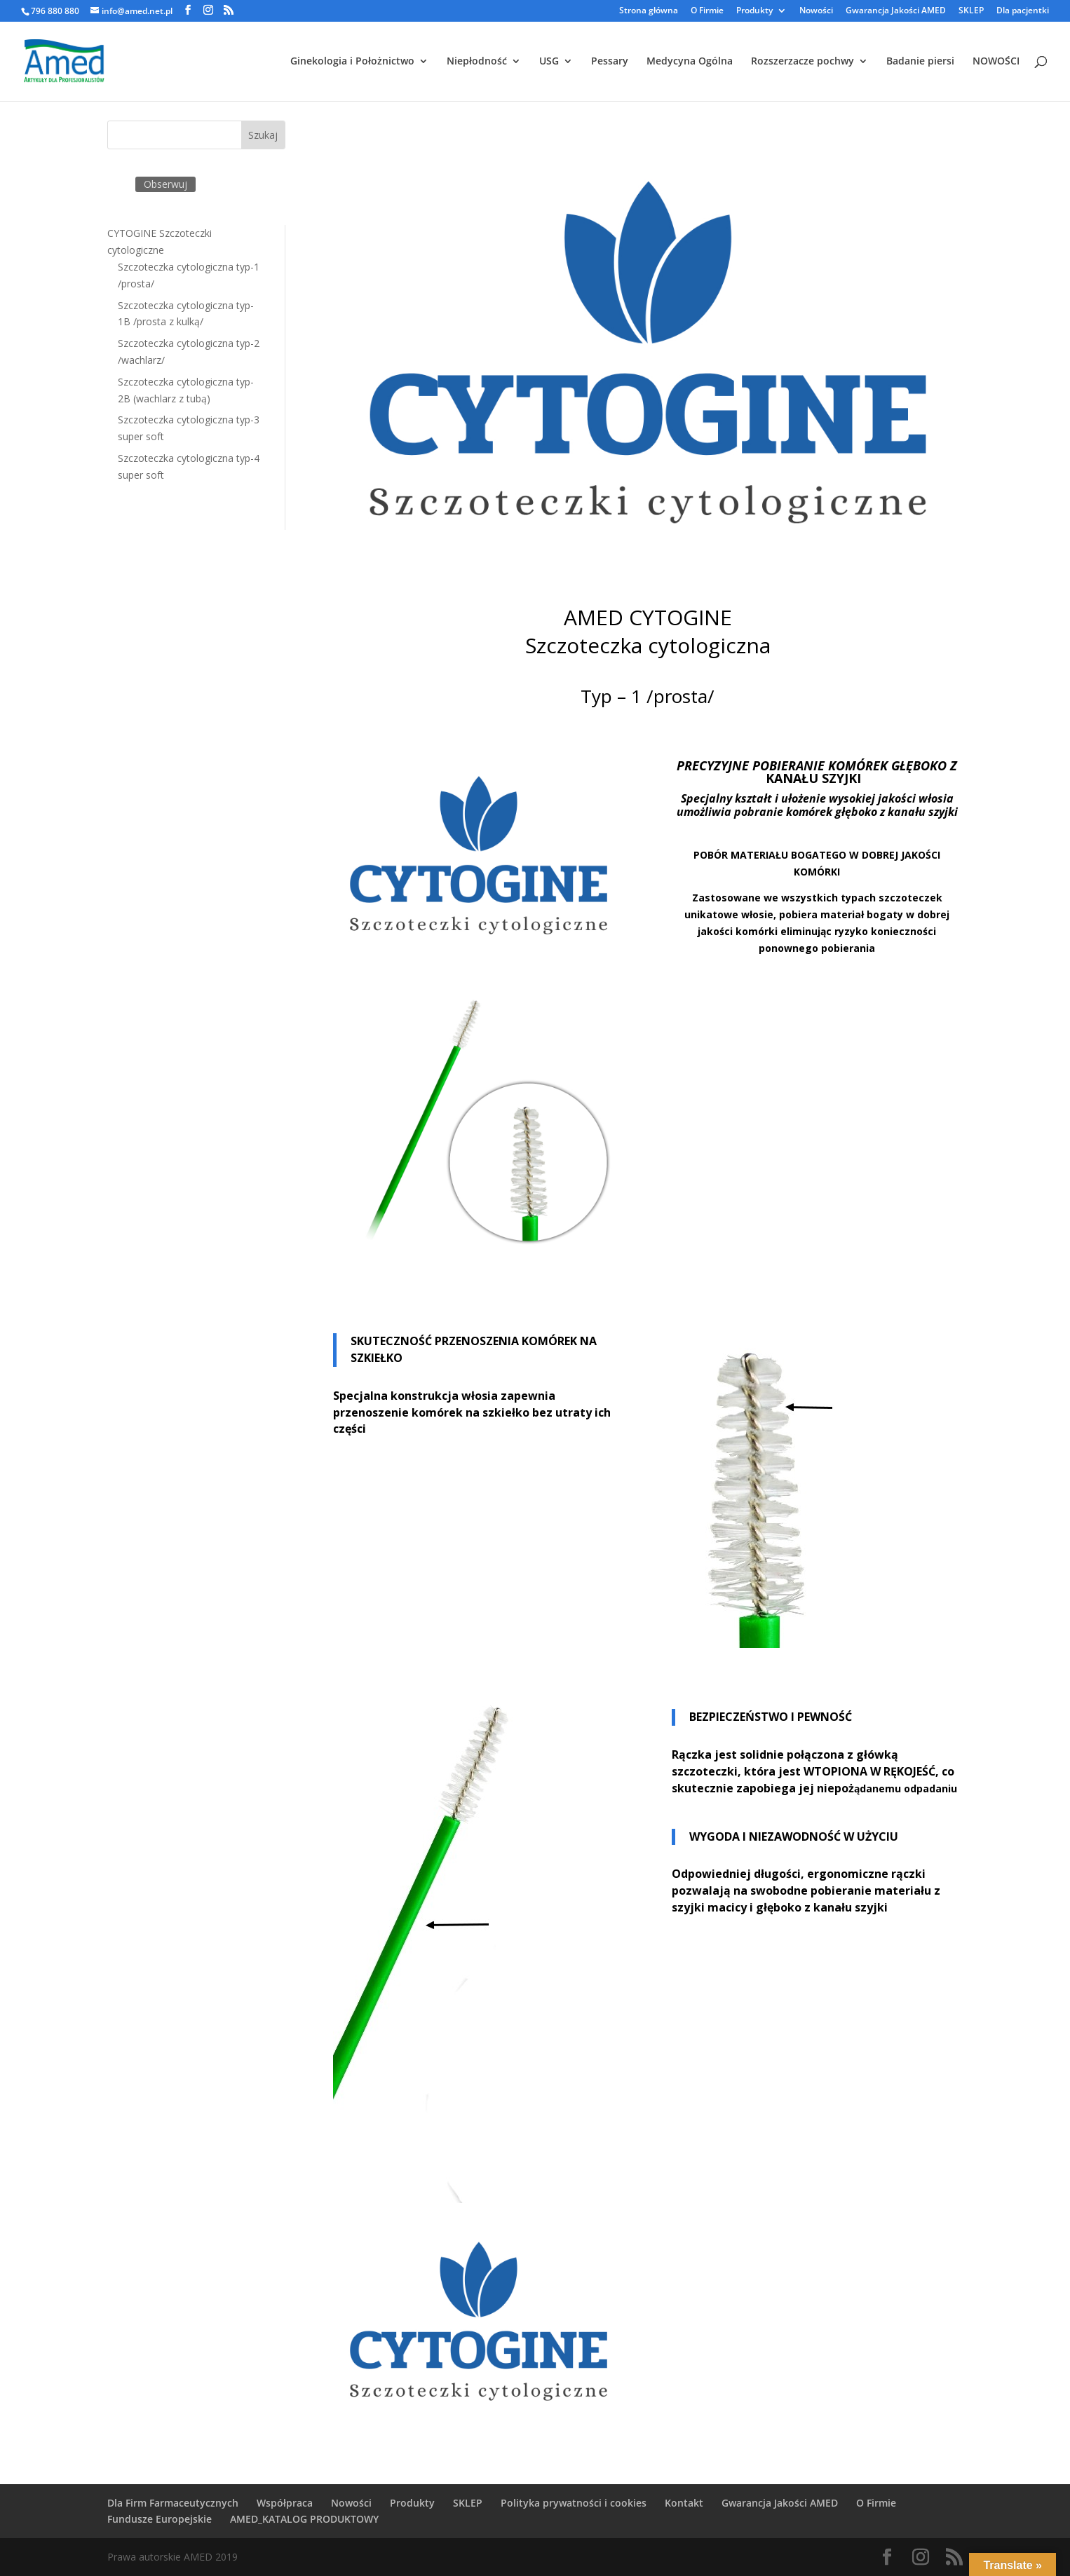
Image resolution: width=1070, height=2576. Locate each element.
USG (549, 61)
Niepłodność (477, 61)
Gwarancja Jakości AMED (896, 11)
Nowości (816, 11)
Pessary (609, 61)
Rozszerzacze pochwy (802, 61)
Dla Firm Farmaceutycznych (172, 2502)
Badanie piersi (920, 61)
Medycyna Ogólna (689, 61)
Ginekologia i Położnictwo (352, 61)
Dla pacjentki (1022, 11)
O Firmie (707, 11)
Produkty (754, 11)
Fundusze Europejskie (159, 2519)
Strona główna (648, 11)
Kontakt (684, 2502)
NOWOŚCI (996, 61)
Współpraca (285, 2502)
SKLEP (971, 11)
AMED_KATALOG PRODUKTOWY (304, 2519)
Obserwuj (165, 184)
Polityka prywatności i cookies (573, 2502)
